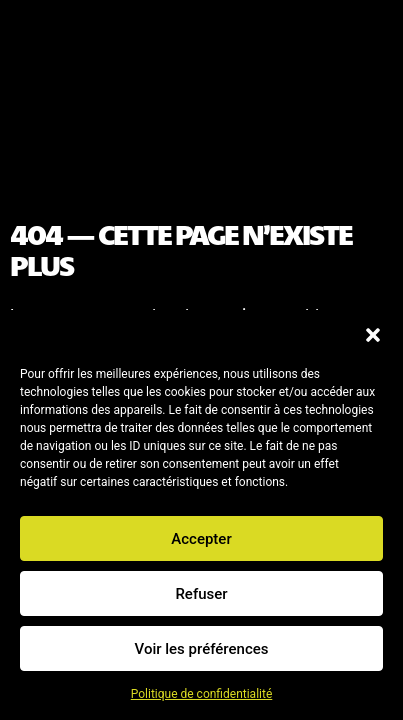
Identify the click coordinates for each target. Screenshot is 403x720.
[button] (373, 335)
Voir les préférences (202, 649)
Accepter (201, 539)
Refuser (201, 594)
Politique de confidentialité (202, 694)
